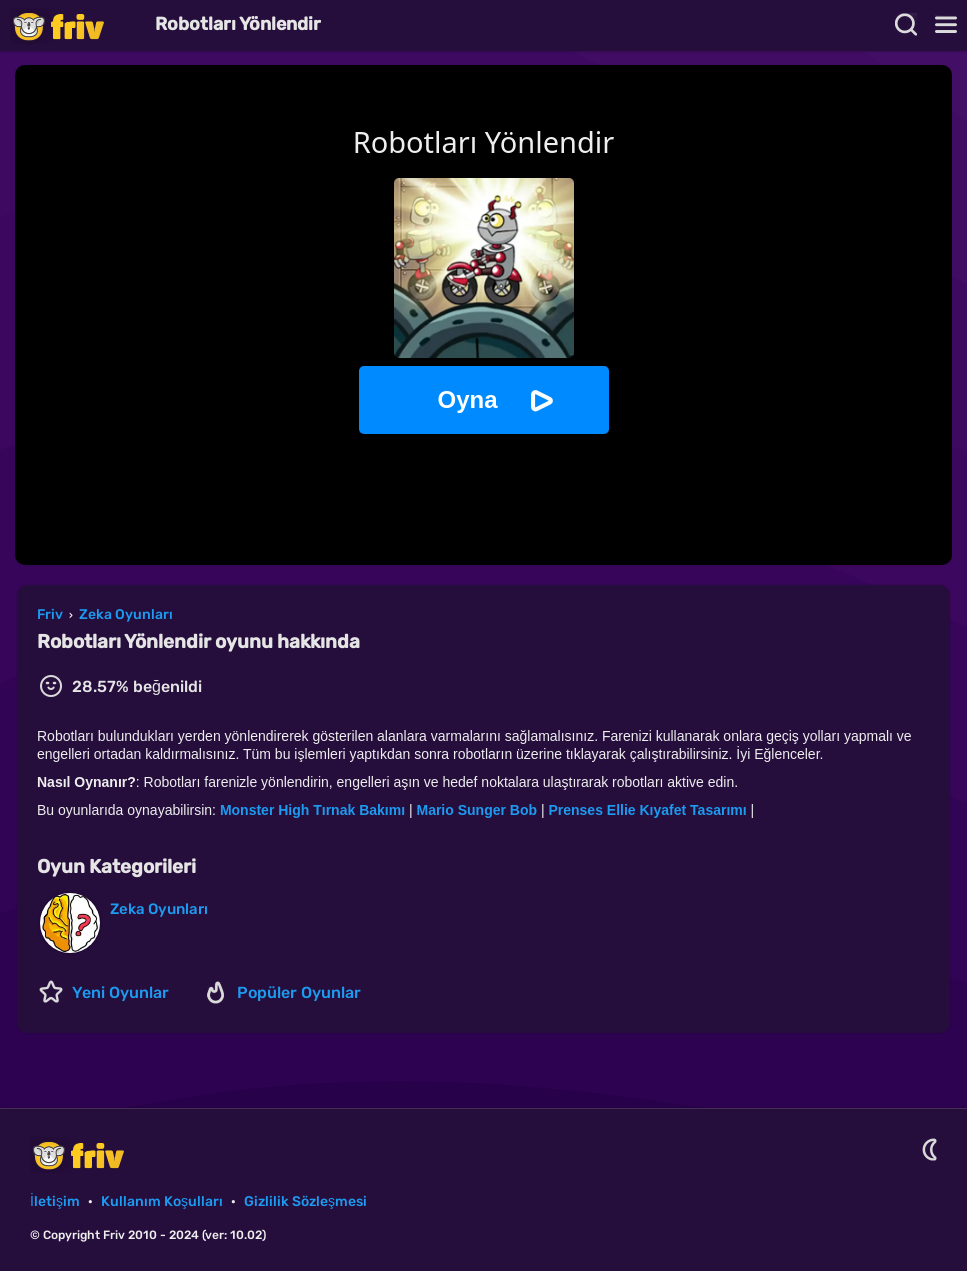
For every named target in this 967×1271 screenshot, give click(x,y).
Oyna (467, 399)
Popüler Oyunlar (299, 992)
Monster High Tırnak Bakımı (314, 810)
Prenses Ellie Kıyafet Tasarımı (647, 810)
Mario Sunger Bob (478, 810)
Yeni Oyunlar (120, 992)
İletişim (55, 1201)
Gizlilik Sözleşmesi (305, 1201)
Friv (75, 25)
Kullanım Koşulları (162, 1201)
